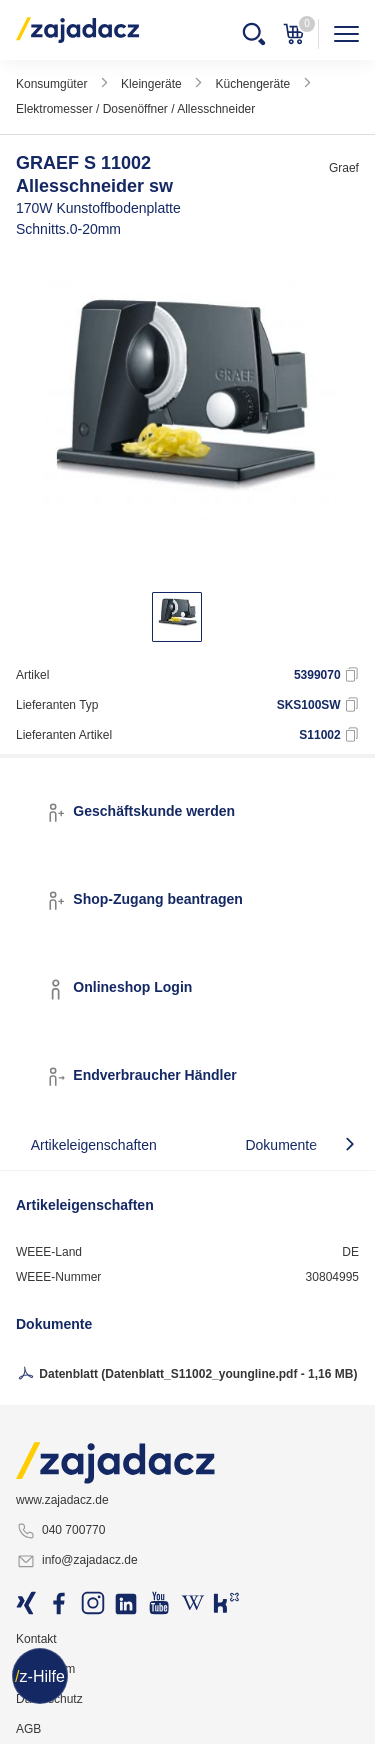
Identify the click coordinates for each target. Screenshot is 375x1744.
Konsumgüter (51, 84)
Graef (344, 168)
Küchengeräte (252, 84)
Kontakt (36, 1639)
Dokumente (281, 1145)
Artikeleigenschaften (94, 1145)
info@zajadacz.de (77, 1561)
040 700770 (60, 1531)
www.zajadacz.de (62, 1500)
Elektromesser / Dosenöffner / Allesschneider (135, 109)
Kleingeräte (151, 84)
